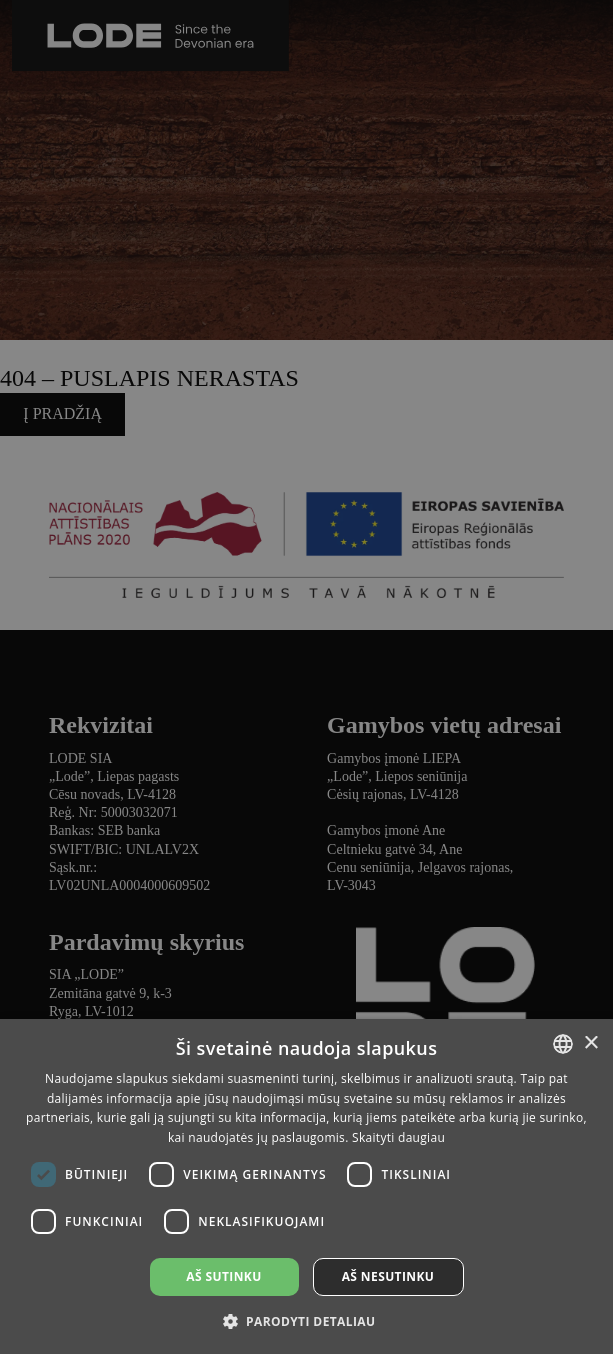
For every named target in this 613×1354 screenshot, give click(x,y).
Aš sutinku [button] (223, 1276)
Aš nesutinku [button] (388, 1276)
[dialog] (306, 677)
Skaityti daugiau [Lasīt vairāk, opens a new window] (398, 1137)
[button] (307, 1320)
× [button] (590, 1043)
